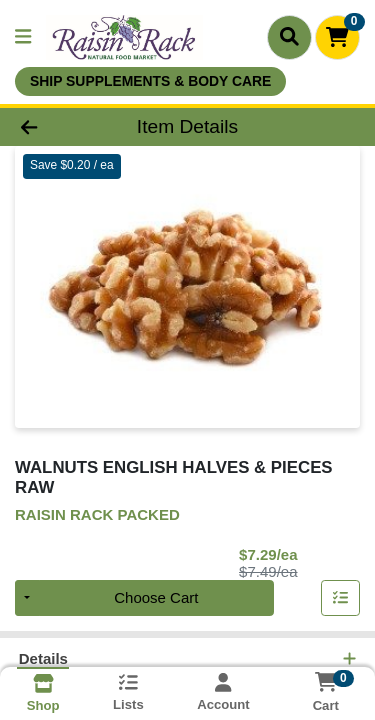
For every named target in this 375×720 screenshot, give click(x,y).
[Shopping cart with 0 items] (337, 37)
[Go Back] (58, 127)
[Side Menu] (23, 37)
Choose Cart (156, 598)
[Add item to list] (341, 599)
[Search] (289, 37)
